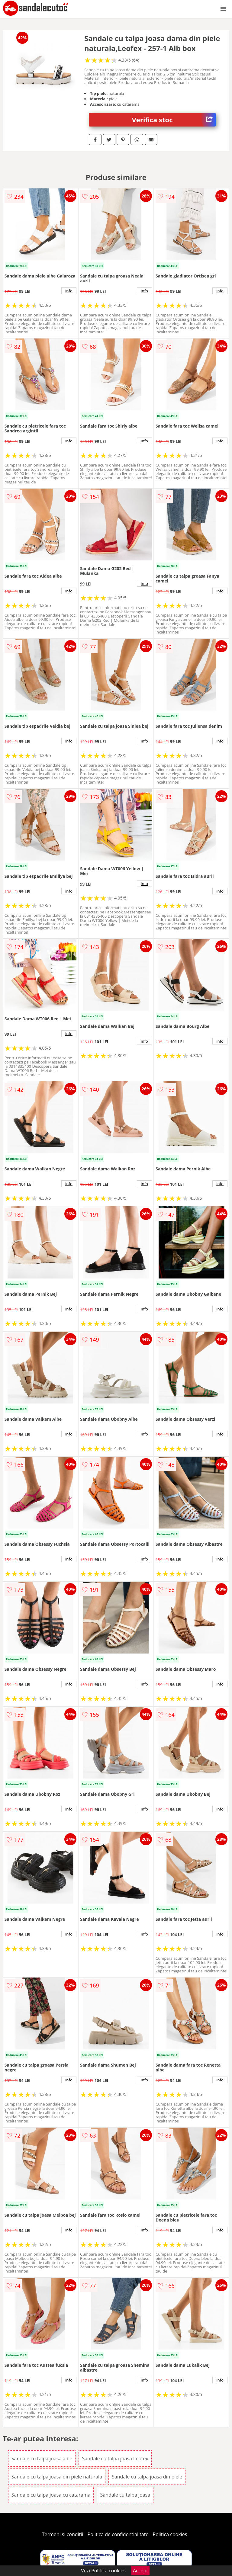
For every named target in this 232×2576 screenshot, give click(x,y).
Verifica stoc (174, 120)
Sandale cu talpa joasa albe (41, 2458)
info (68, 291)
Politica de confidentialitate (118, 2534)
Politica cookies (170, 2534)
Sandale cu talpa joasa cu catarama (51, 2494)
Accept (140, 2570)
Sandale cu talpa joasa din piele (147, 2476)
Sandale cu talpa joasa (125, 2494)
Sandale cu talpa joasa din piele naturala (56, 2476)
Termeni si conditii (62, 2534)
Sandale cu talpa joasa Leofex (115, 2458)
